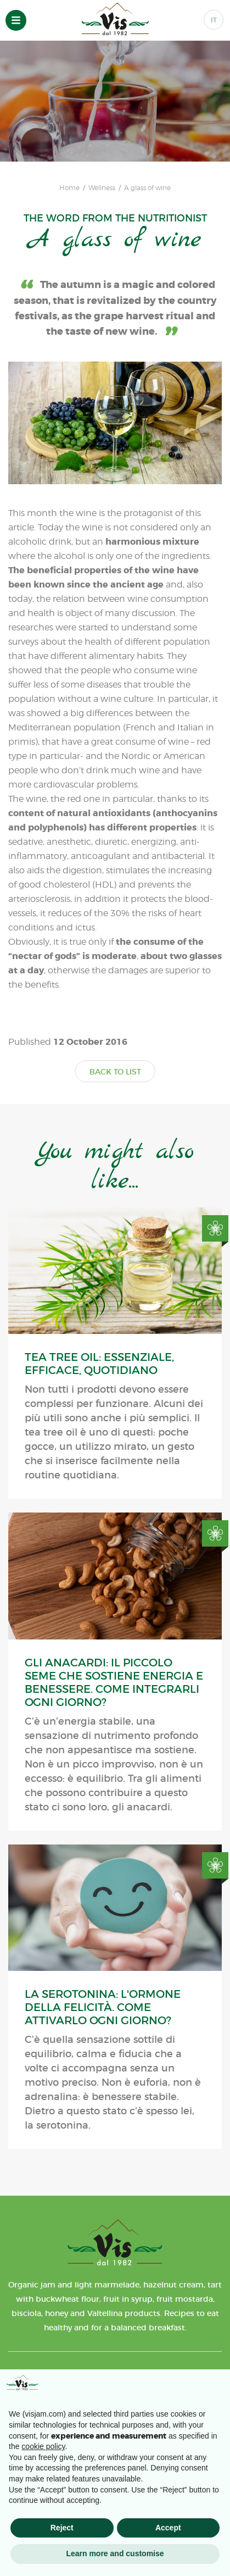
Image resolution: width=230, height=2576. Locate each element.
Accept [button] (168, 2527)
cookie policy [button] (43, 2446)
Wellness (101, 188)
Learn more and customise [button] (115, 2553)
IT (214, 20)
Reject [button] (62, 2527)
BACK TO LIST (115, 1072)
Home (69, 188)
